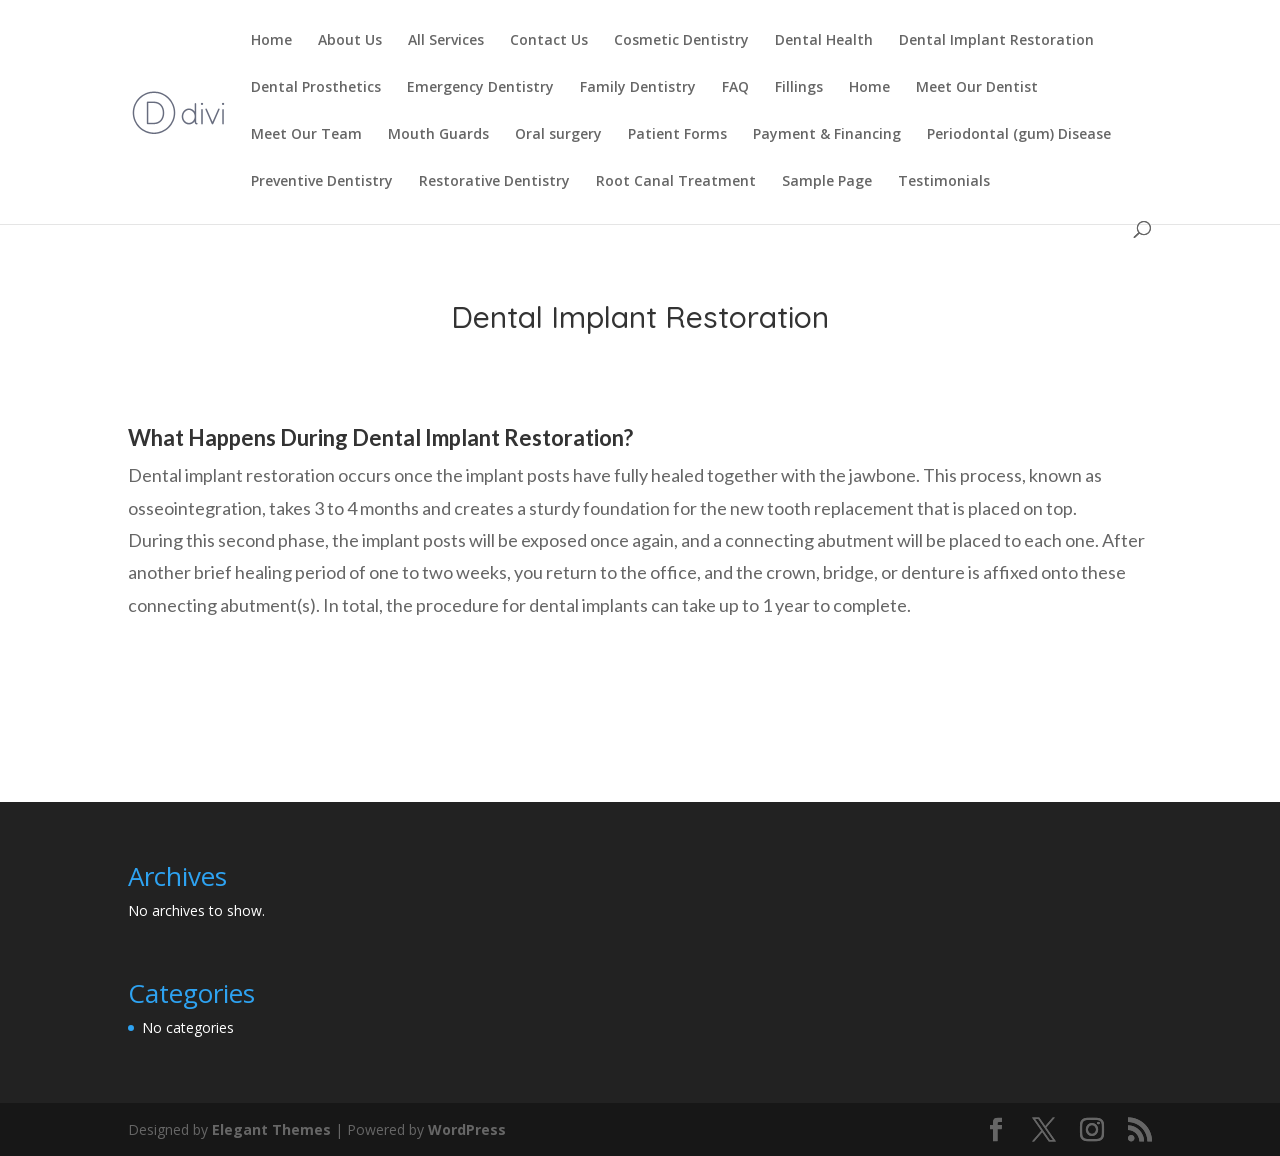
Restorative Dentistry (494, 182)
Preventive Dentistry (322, 182)
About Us (350, 41)
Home (271, 41)
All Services (446, 41)
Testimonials (944, 182)
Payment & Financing (827, 135)
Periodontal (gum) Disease (1019, 135)
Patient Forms (677, 135)
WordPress (467, 1129)
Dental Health (824, 41)
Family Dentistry (638, 88)
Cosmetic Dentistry (681, 41)
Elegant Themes (271, 1129)
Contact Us (549, 41)
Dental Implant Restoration (996, 41)
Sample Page (827, 182)
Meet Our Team (306, 135)
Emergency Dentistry (480, 88)
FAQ (735, 88)
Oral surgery (558, 135)
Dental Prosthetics (316, 88)
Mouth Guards (438, 135)
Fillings (799, 88)
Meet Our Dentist (977, 88)
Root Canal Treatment (676, 182)
